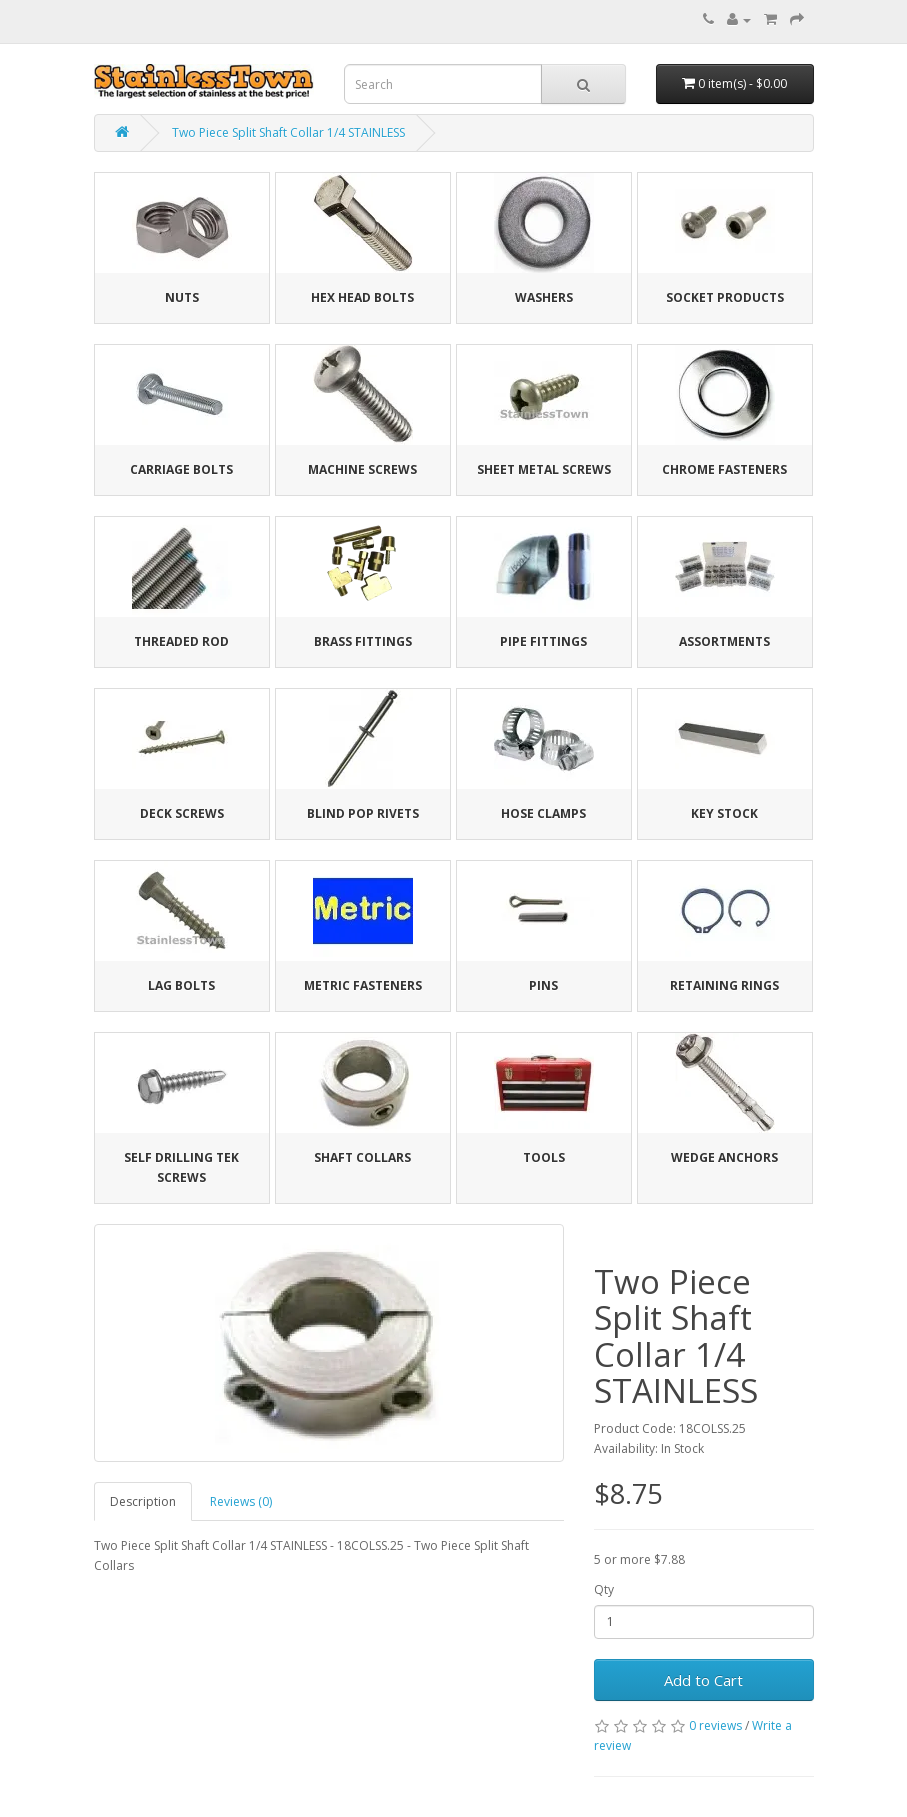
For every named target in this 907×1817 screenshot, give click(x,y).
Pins (543, 985)
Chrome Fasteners (724, 469)
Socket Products (725, 297)
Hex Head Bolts (362, 297)
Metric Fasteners (363, 985)
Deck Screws (182, 813)
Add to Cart (703, 1680)
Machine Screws (362, 469)
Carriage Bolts (181, 469)
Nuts (182, 297)
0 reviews (715, 1725)
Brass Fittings (363, 641)
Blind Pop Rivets (363, 813)
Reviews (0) (241, 1501)
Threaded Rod (181, 641)
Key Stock (724, 813)
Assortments (724, 641)
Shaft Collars (362, 1157)
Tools (544, 1157)
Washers (544, 297)
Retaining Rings (724, 985)
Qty (604, 1589)
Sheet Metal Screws (544, 469)
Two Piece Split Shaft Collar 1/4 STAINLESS (288, 132)
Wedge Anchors (724, 1157)
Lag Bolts (181, 985)
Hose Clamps (543, 813)
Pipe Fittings (543, 641)
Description (143, 1501)
